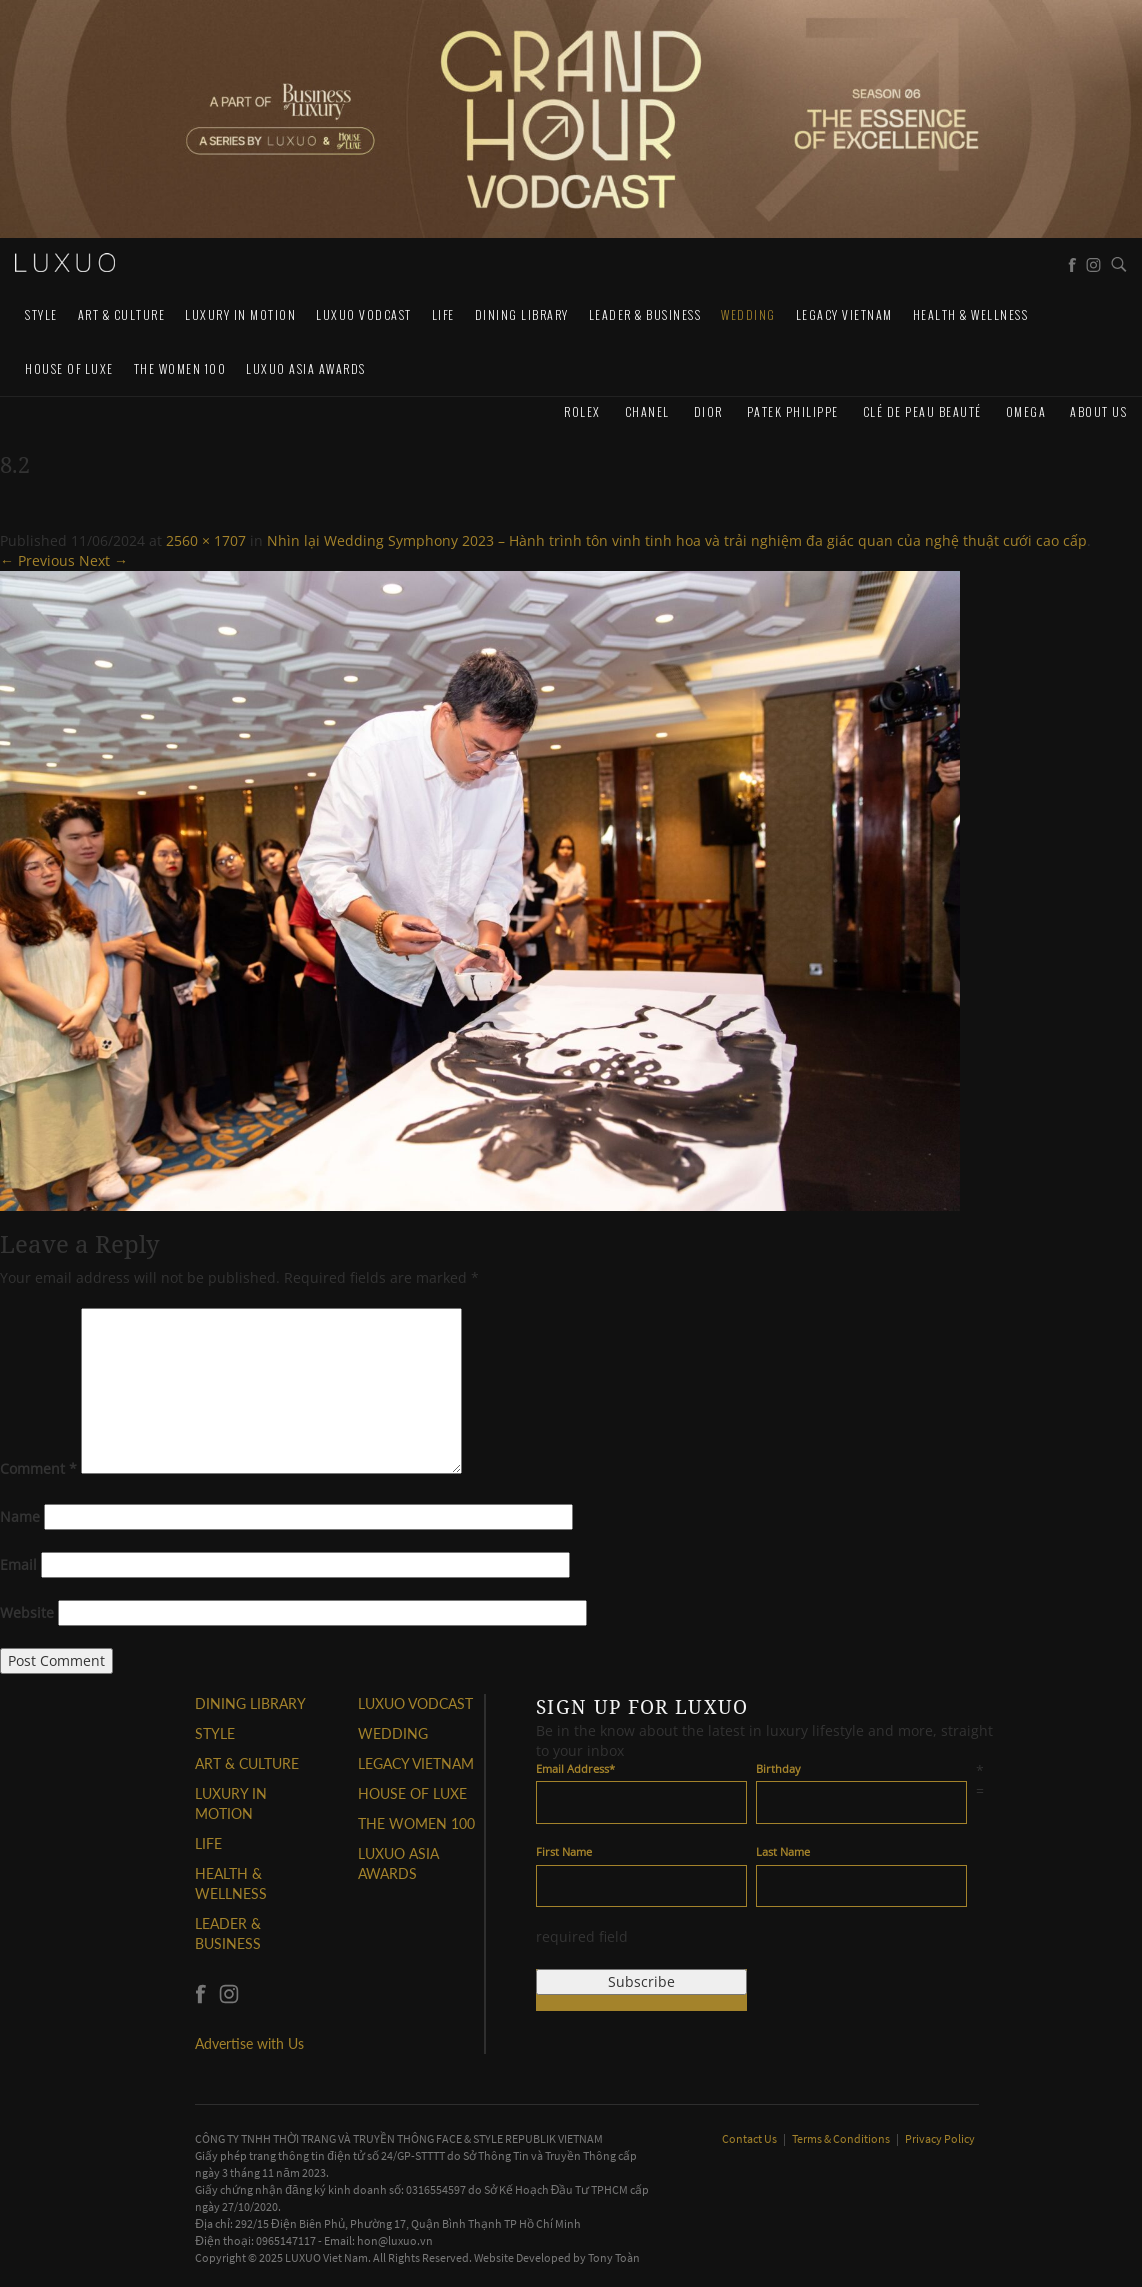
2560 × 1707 (206, 540)
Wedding (748, 314)
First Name (564, 1851)
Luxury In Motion (240, 314)
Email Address (575, 1768)
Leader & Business (645, 314)
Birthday (778, 1768)
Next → (103, 560)
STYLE (41, 314)
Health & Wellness (971, 314)
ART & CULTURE (122, 314)
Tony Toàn (614, 2257)
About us (1098, 411)
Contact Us (750, 2138)
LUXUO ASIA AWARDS (306, 368)
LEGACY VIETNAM (844, 314)
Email (18, 1564)
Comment (38, 1468)
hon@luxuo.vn (395, 2240)
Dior (708, 411)
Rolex (582, 411)
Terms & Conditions (842, 2138)
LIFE (443, 314)
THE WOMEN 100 (180, 368)
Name (20, 1516)
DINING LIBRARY (522, 314)
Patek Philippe (793, 411)
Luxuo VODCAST (364, 314)
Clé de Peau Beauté (922, 411)
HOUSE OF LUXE (69, 368)
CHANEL (647, 411)
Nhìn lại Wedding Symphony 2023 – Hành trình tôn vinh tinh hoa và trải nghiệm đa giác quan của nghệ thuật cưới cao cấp (677, 540)
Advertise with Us (249, 2043)
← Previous (37, 560)
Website (27, 1612)
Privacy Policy (940, 2138)
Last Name (783, 1851)
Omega (1026, 411)
